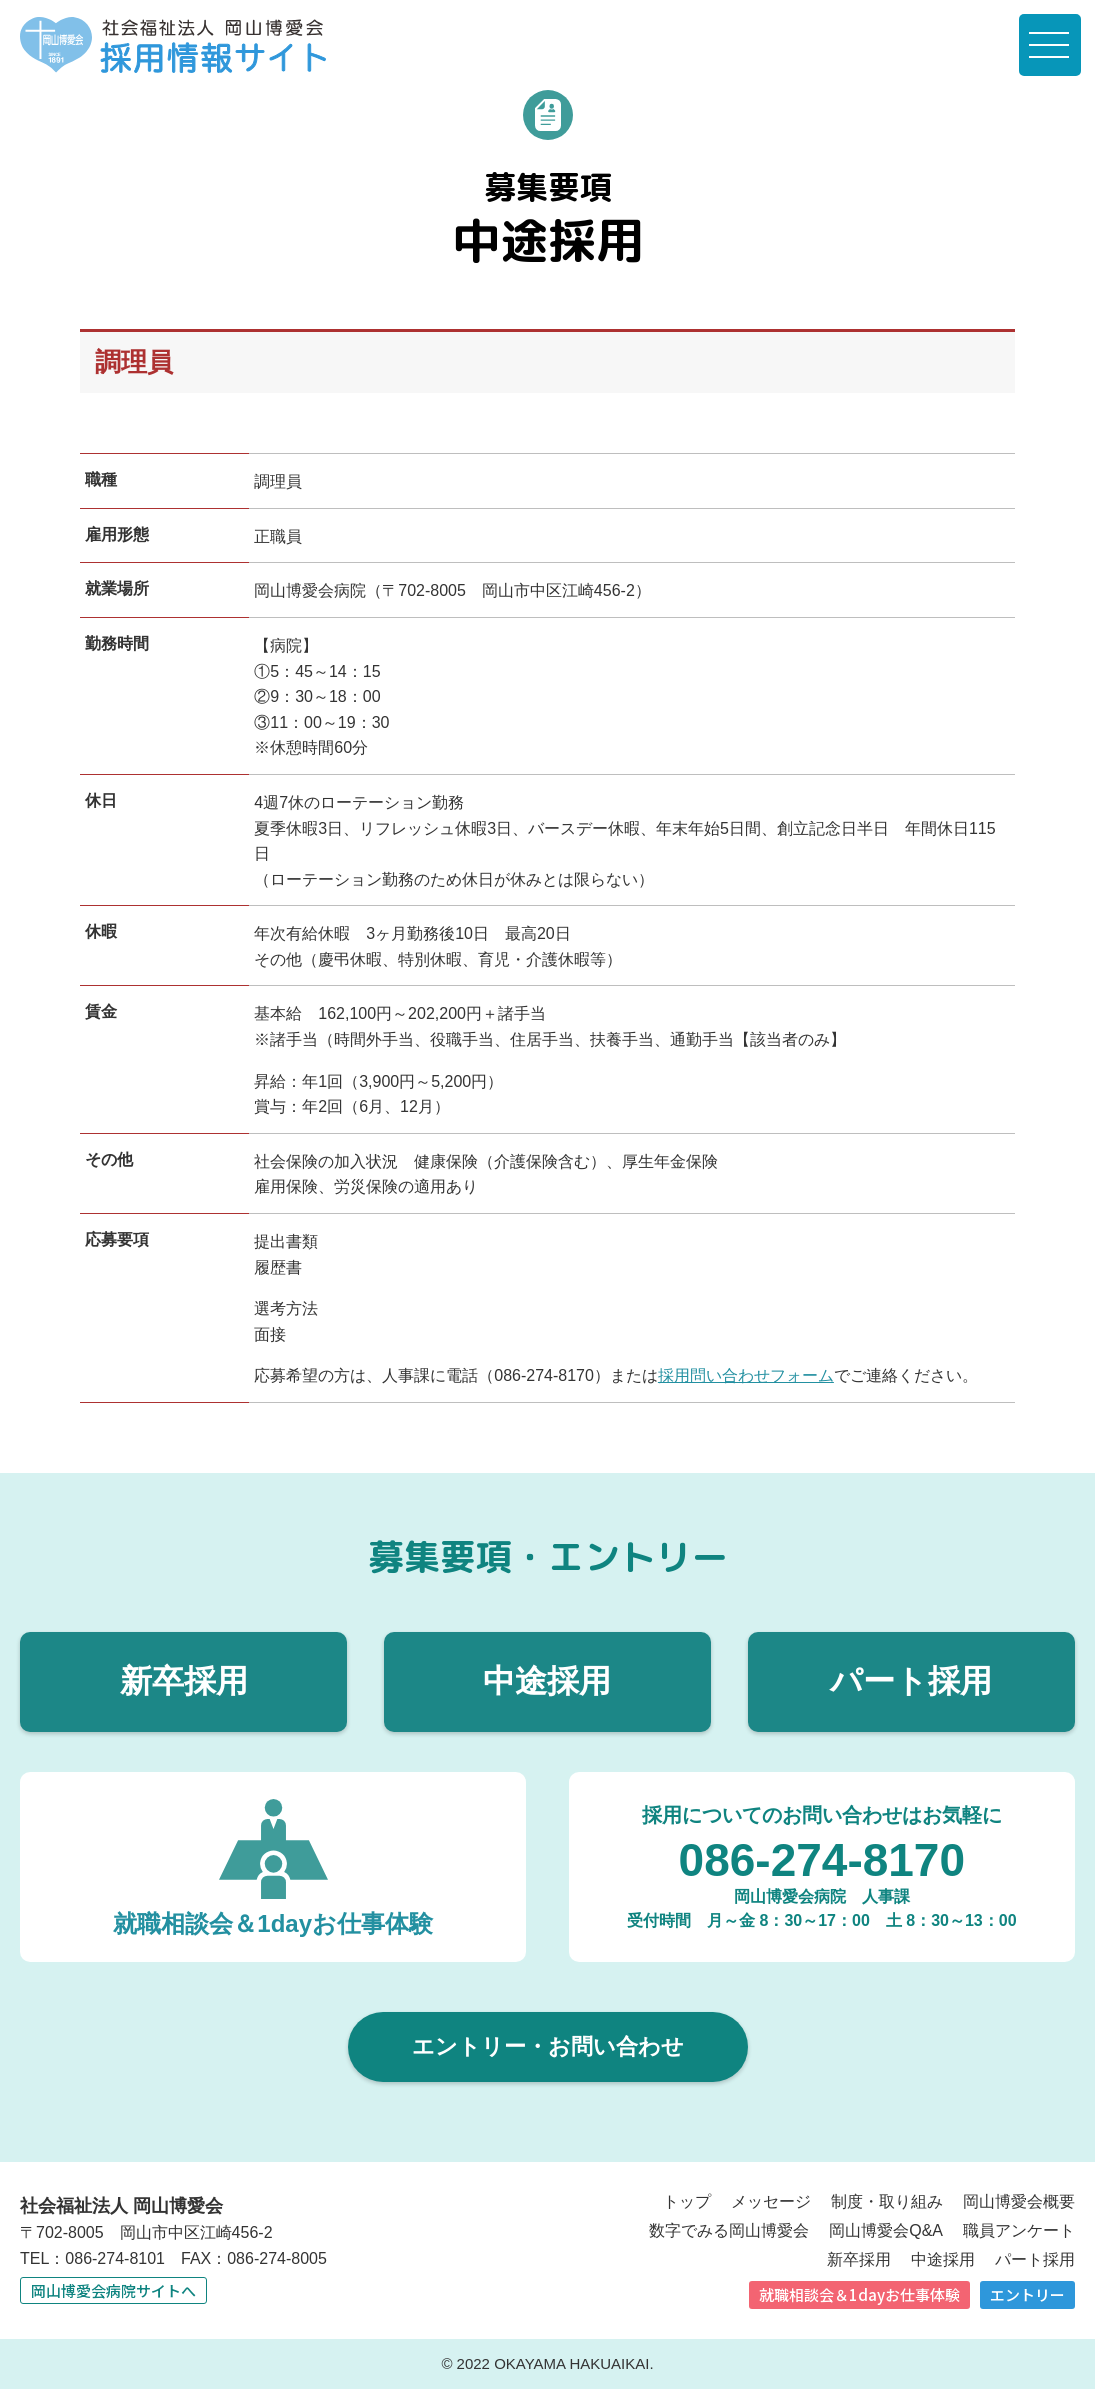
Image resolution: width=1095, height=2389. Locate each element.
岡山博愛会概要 (1019, 2201)
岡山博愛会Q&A (886, 2230)
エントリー (1027, 2294)
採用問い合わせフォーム (746, 1375)
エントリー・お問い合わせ (548, 2046)
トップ (687, 2201)
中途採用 (547, 1681)
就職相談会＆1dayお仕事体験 (859, 2294)
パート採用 (911, 1681)
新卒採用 (184, 1681)
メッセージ (771, 2201)
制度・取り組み (887, 2201)
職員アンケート (1019, 2230)
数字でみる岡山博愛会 (729, 2230)
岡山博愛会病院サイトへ (113, 2290)
